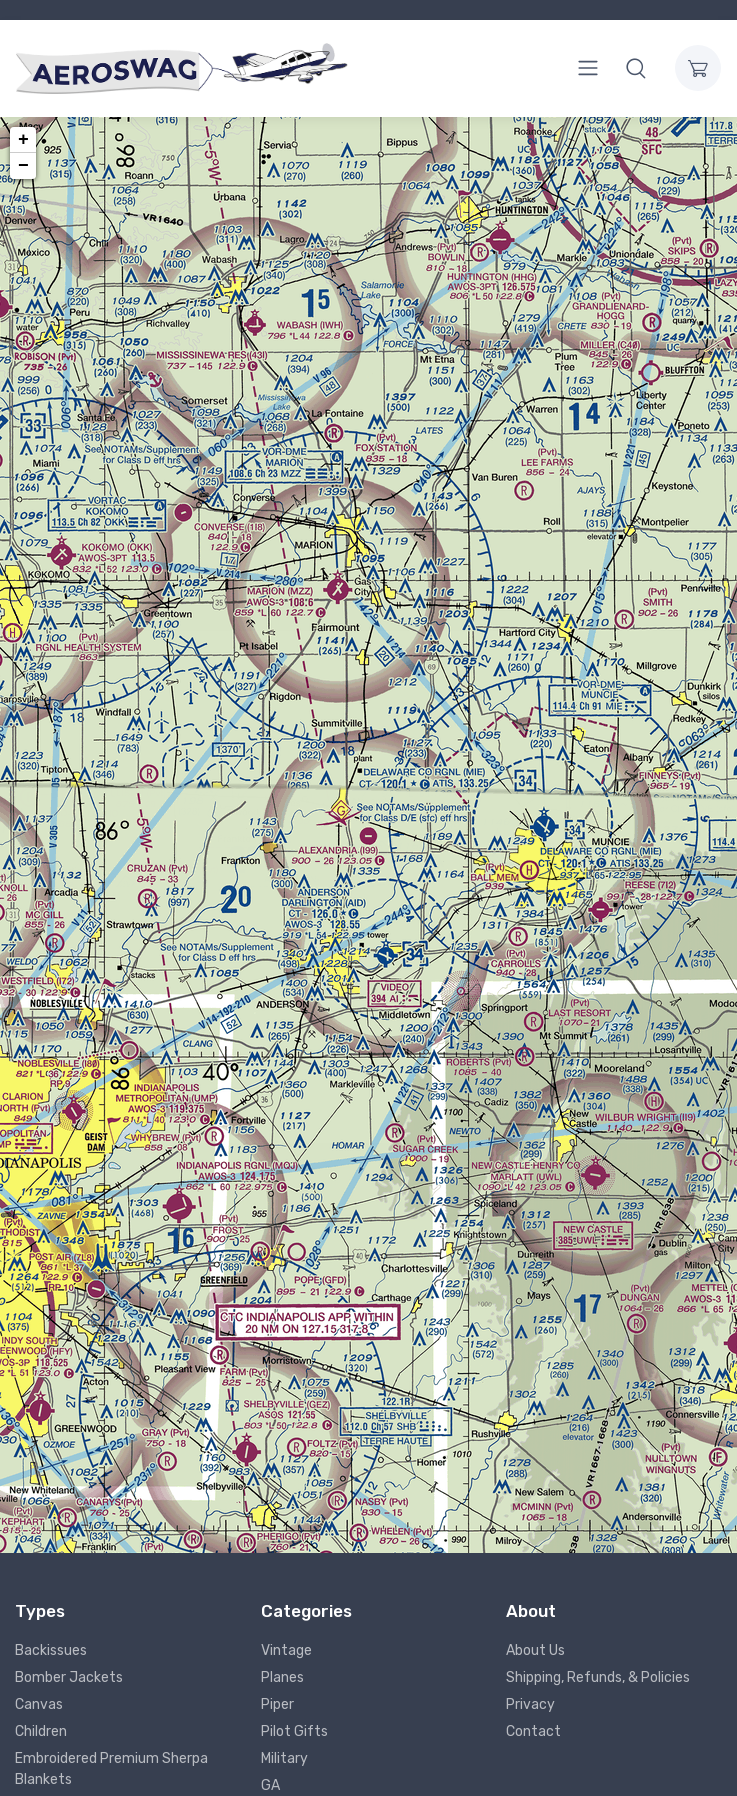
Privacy (530, 1704)
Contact (533, 1731)
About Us (535, 1650)
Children (41, 1731)
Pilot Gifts (294, 1731)
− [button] (23, 166)
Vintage (286, 1650)
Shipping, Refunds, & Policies (598, 1677)
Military (284, 1758)
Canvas (39, 1704)
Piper (277, 1704)
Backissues (51, 1650)
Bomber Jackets (69, 1677)
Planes (282, 1677)
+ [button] (23, 140)
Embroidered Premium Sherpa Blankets (111, 1769)
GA (270, 1785)
